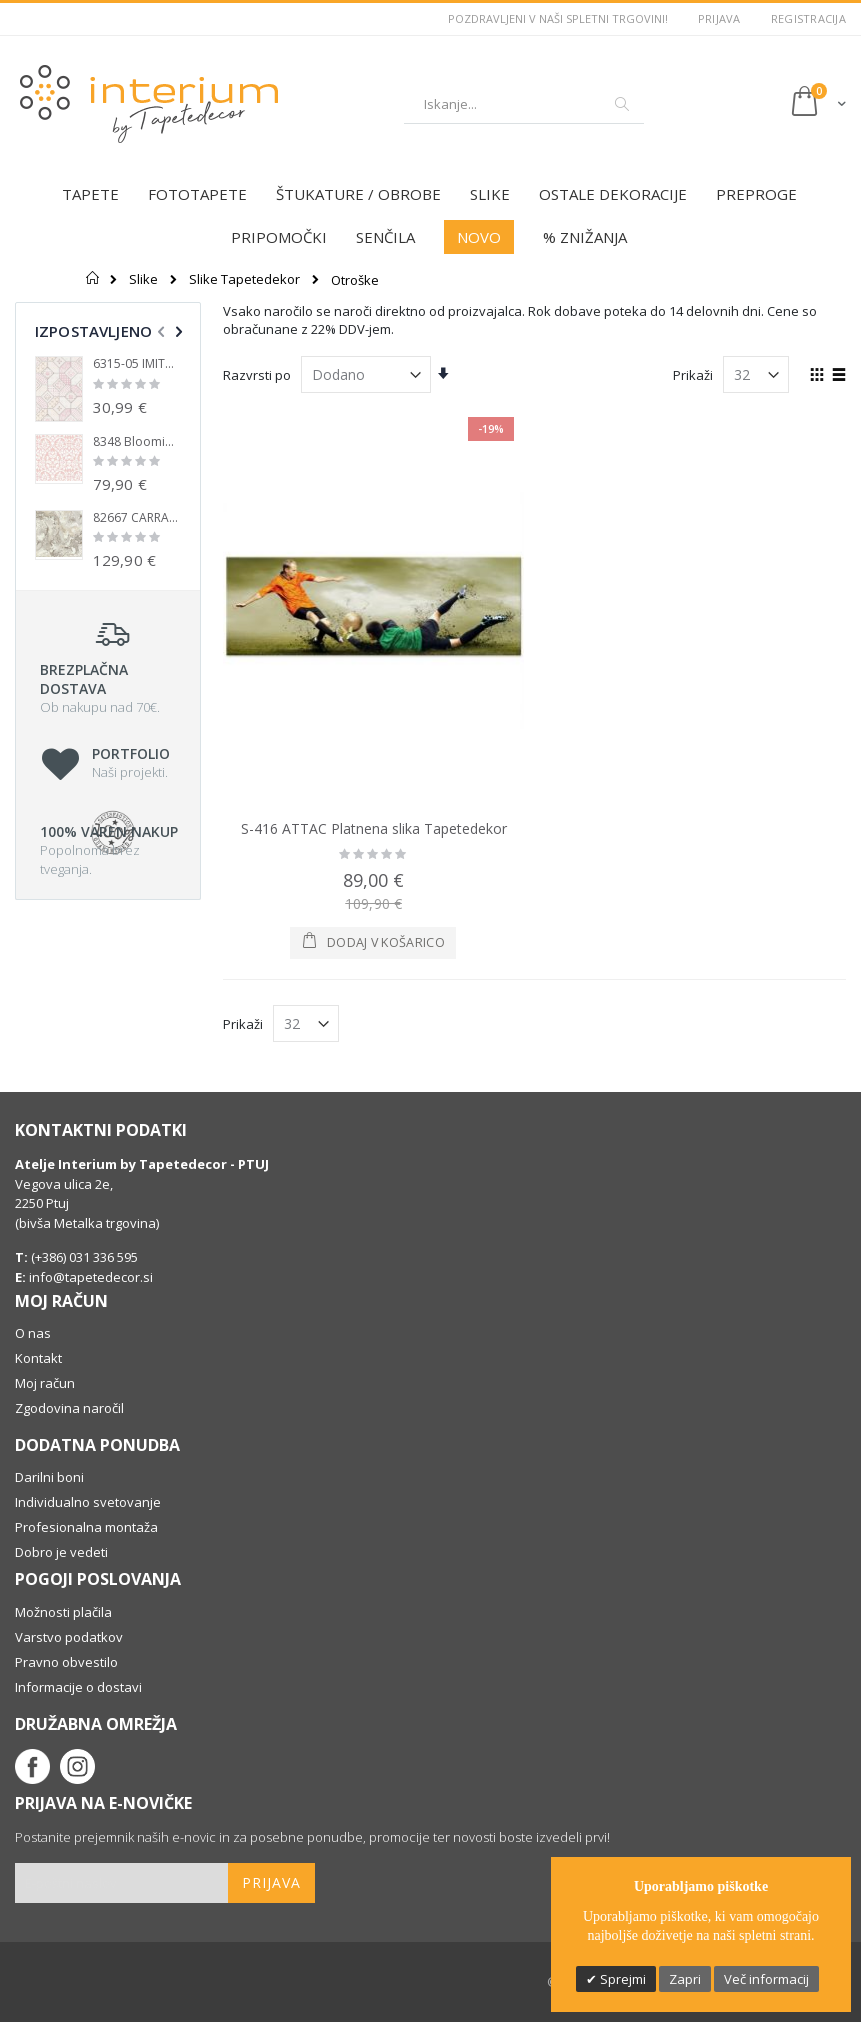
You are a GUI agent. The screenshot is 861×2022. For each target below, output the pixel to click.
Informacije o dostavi (78, 1687)
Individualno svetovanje (88, 1502)
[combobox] (524, 104)
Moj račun (45, 1383)
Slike (143, 279)
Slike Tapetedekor (244, 279)
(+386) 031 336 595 (83, 1257)
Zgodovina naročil (69, 1408)
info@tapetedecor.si (91, 1277)
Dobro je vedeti (61, 1552)
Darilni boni (49, 1477)
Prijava (719, 18)
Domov (93, 278)
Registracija (808, 18)
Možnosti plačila (63, 1612)
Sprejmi (621, 1979)
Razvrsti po (257, 375)
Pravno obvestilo (66, 1662)
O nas (33, 1333)
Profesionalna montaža (86, 1527)
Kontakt (38, 1358)
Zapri (685, 1979)
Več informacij (766, 1979)
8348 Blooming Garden (137, 442)
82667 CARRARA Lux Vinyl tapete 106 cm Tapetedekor (137, 518)
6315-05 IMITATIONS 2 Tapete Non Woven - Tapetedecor (137, 364)
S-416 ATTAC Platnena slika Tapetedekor (374, 828)
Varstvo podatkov (69, 1637)
